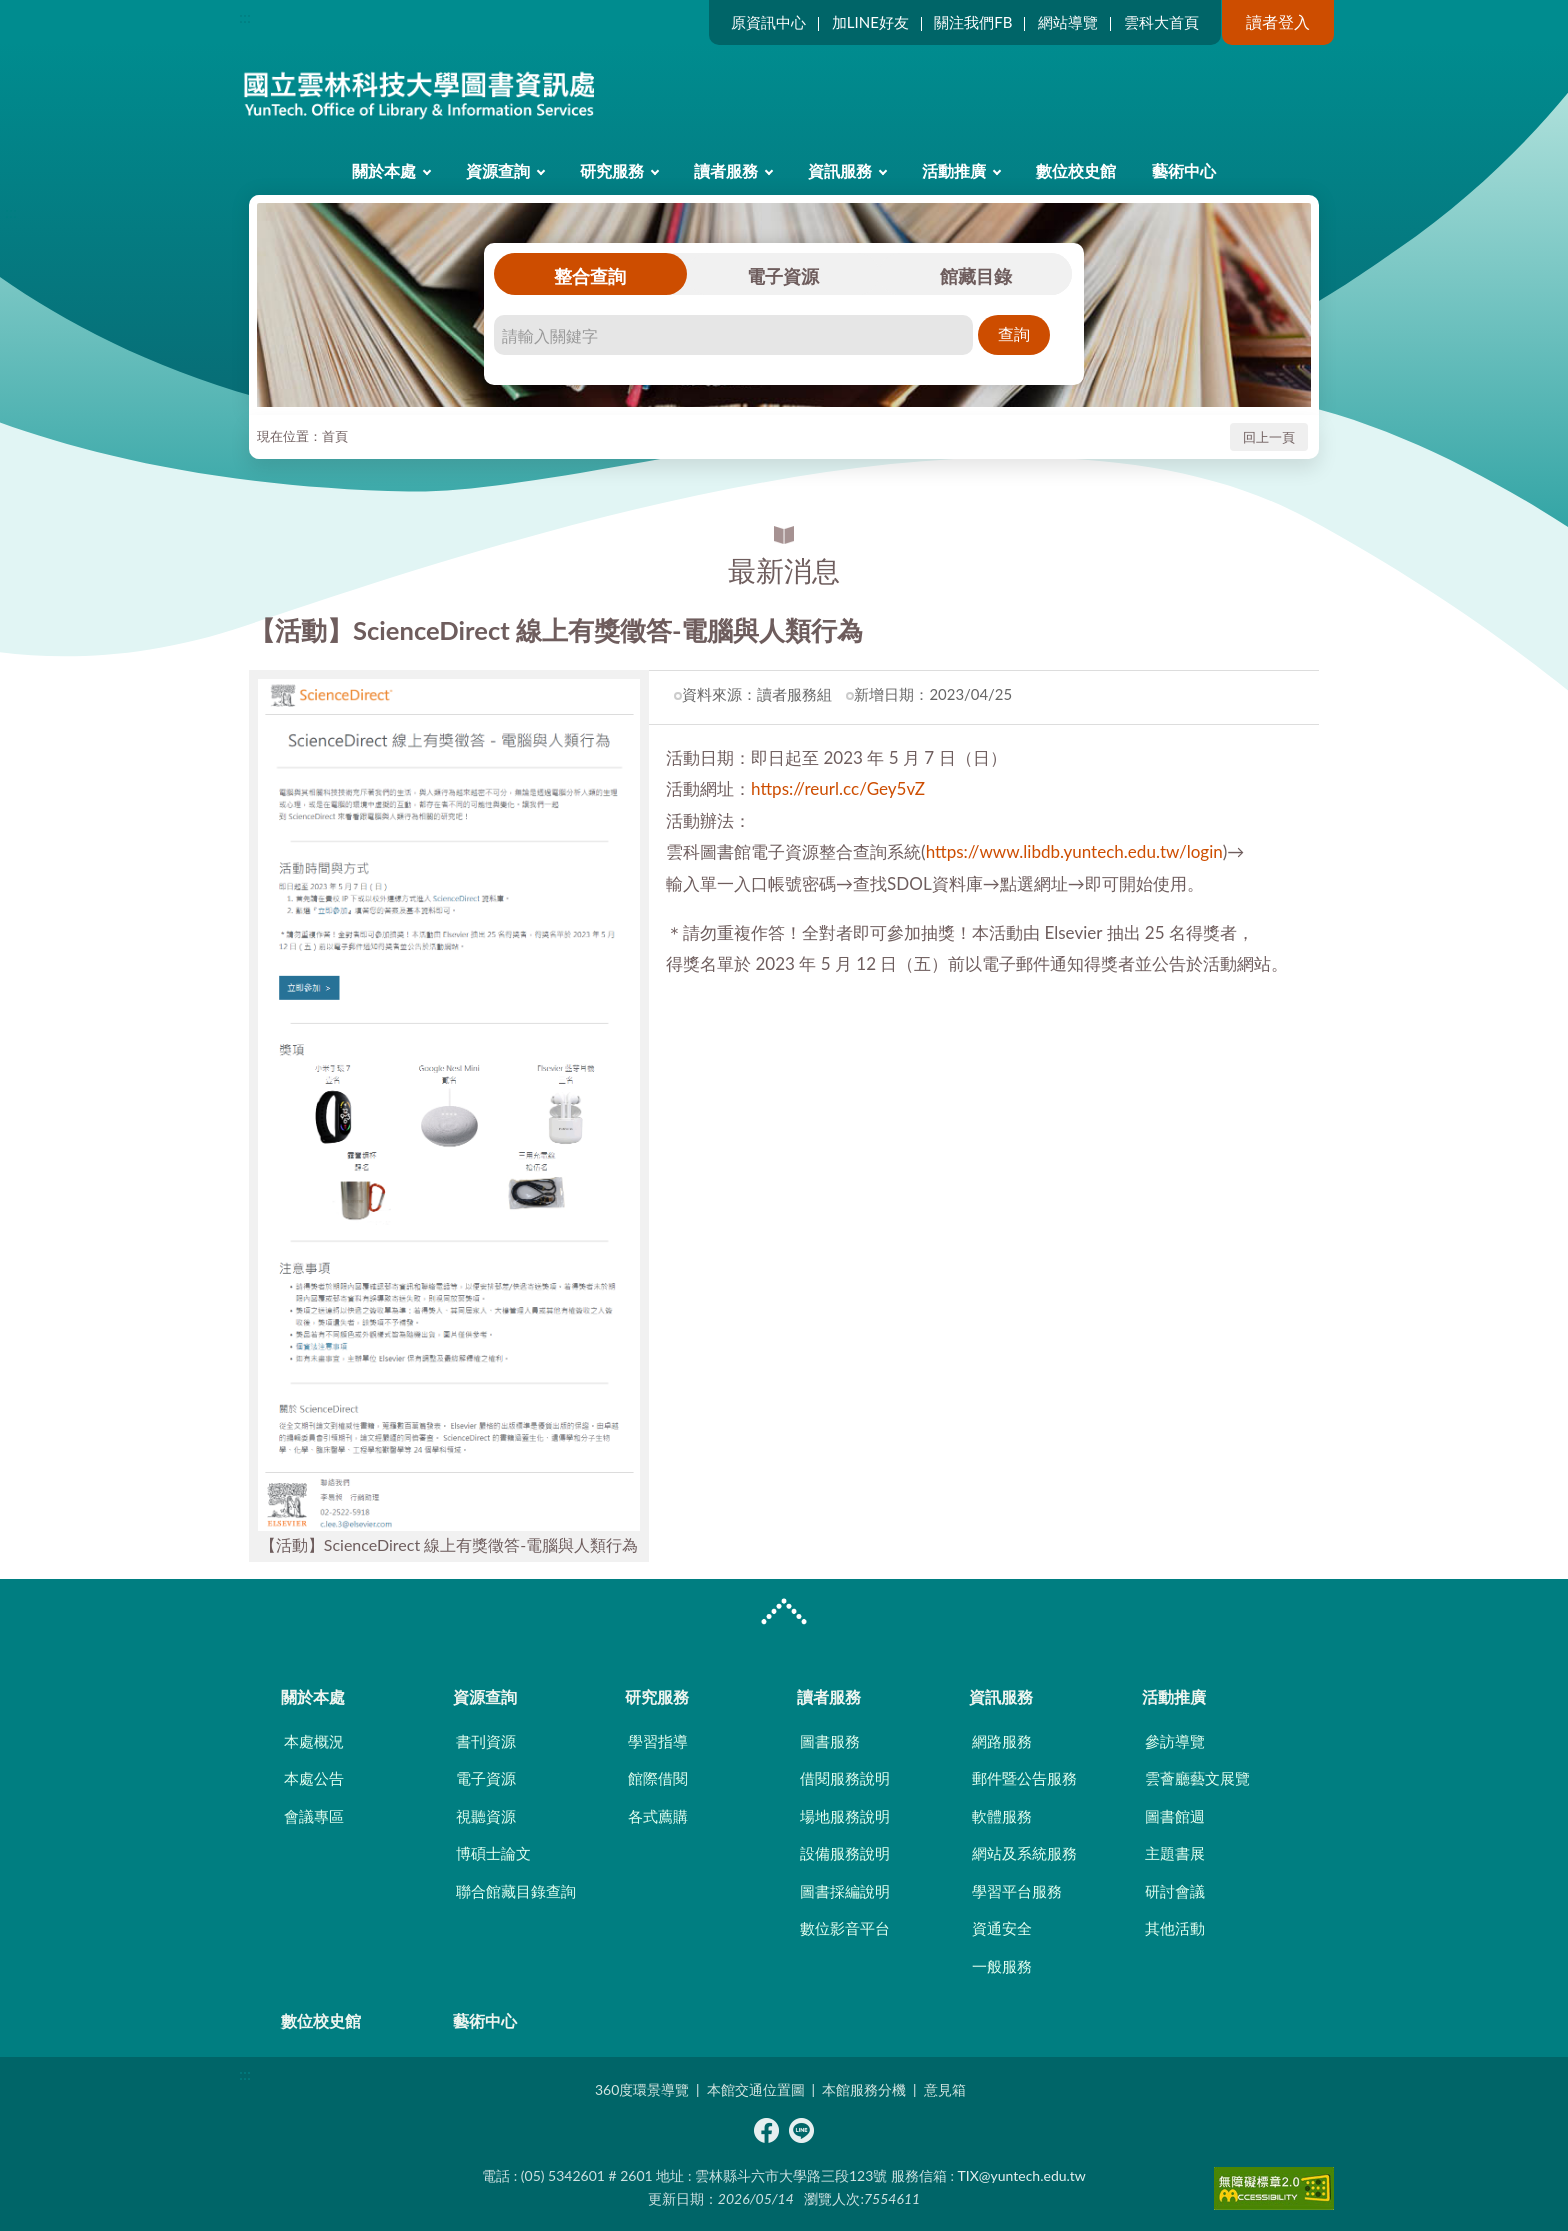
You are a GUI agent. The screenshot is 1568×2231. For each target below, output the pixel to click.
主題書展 (1175, 1853)
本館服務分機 (864, 2089)
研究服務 (612, 170)
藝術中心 (1184, 170)
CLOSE (784, 1614)
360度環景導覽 (642, 2089)
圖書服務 (830, 1741)
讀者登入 (1278, 21)
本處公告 (314, 1778)
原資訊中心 (768, 22)
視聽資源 (486, 1816)
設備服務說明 (845, 1853)
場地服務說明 (845, 1816)
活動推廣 (954, 170)
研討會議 (1175, 1891)
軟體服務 (1002, 1816)
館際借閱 (658, 1778)
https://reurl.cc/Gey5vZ (838, 788)
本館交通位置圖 (756, 2089)
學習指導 (658, 1741)
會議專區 (314, 1816)
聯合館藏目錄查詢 (516, 1891)
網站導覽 (1068, 22)
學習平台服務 (1017, 1891)
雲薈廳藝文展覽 (1197, 1778)
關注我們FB (973, 22)
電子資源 (783, 276)
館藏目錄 (976, 276)
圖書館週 (1175, 1816)
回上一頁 (1269, 437)
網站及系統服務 (1024, 1853)
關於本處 (384, 170)
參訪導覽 (1175, 1741)
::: (245, 16)
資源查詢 (498, 170)
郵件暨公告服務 (1024, 1778)
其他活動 (1175, 1928)
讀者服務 (726, 170)
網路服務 (1002, 1741)
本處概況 (314, 1741)
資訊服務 (840, 170)
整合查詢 (590, 276)
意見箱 (945, 2089)
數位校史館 (1076, 170)
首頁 (335, 436)
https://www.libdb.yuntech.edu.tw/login (1074, 851)
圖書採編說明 (845, 1891)
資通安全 (1002, 1928)
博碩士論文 (493, 1853)
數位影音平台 (845, 1928)
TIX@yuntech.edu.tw (1022, 2175)
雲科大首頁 (1161, 22)
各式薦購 (658, 1816)
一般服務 (1002, 1966)
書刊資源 (486, 1741)
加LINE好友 (870, 22)
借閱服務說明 (845, 1778)
